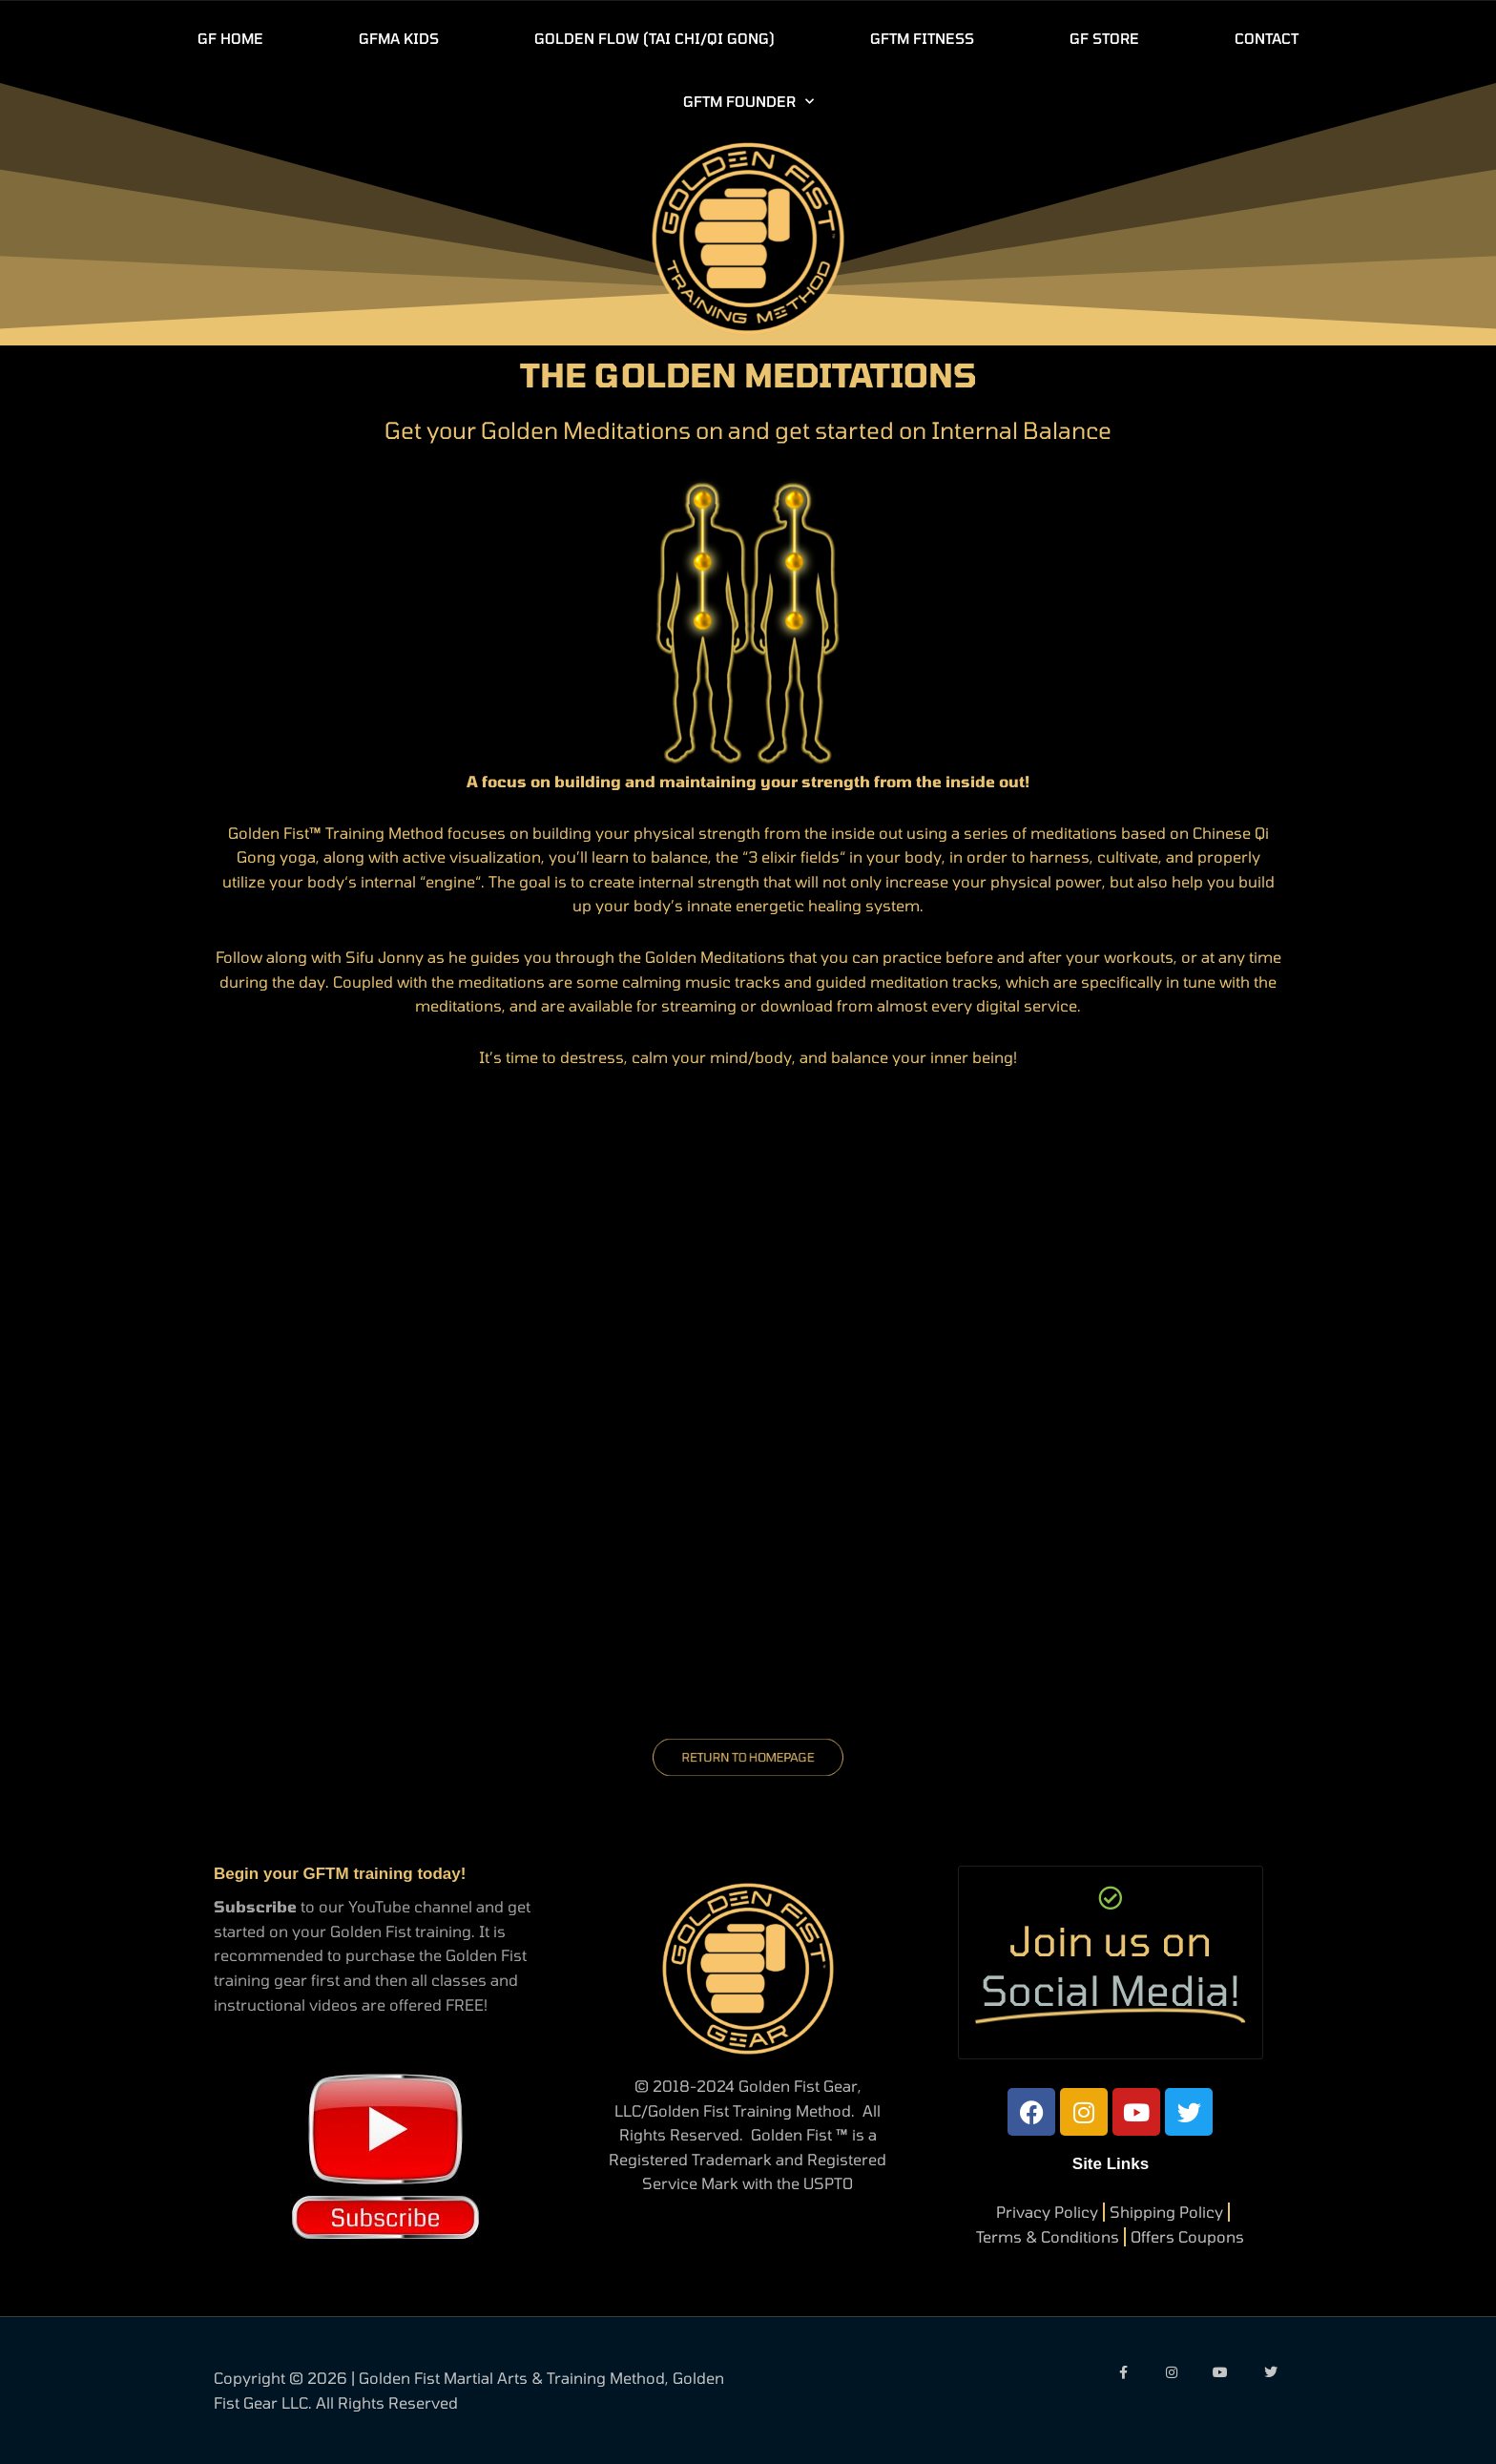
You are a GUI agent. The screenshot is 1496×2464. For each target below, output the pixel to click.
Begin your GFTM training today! (340, 1874)
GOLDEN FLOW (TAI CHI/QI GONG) (654, 38)
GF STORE (1104, 38)
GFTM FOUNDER (748, 101)
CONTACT (1267, 38)
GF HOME (230, 38)
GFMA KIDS (399, 38)
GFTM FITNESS (922, 38)
